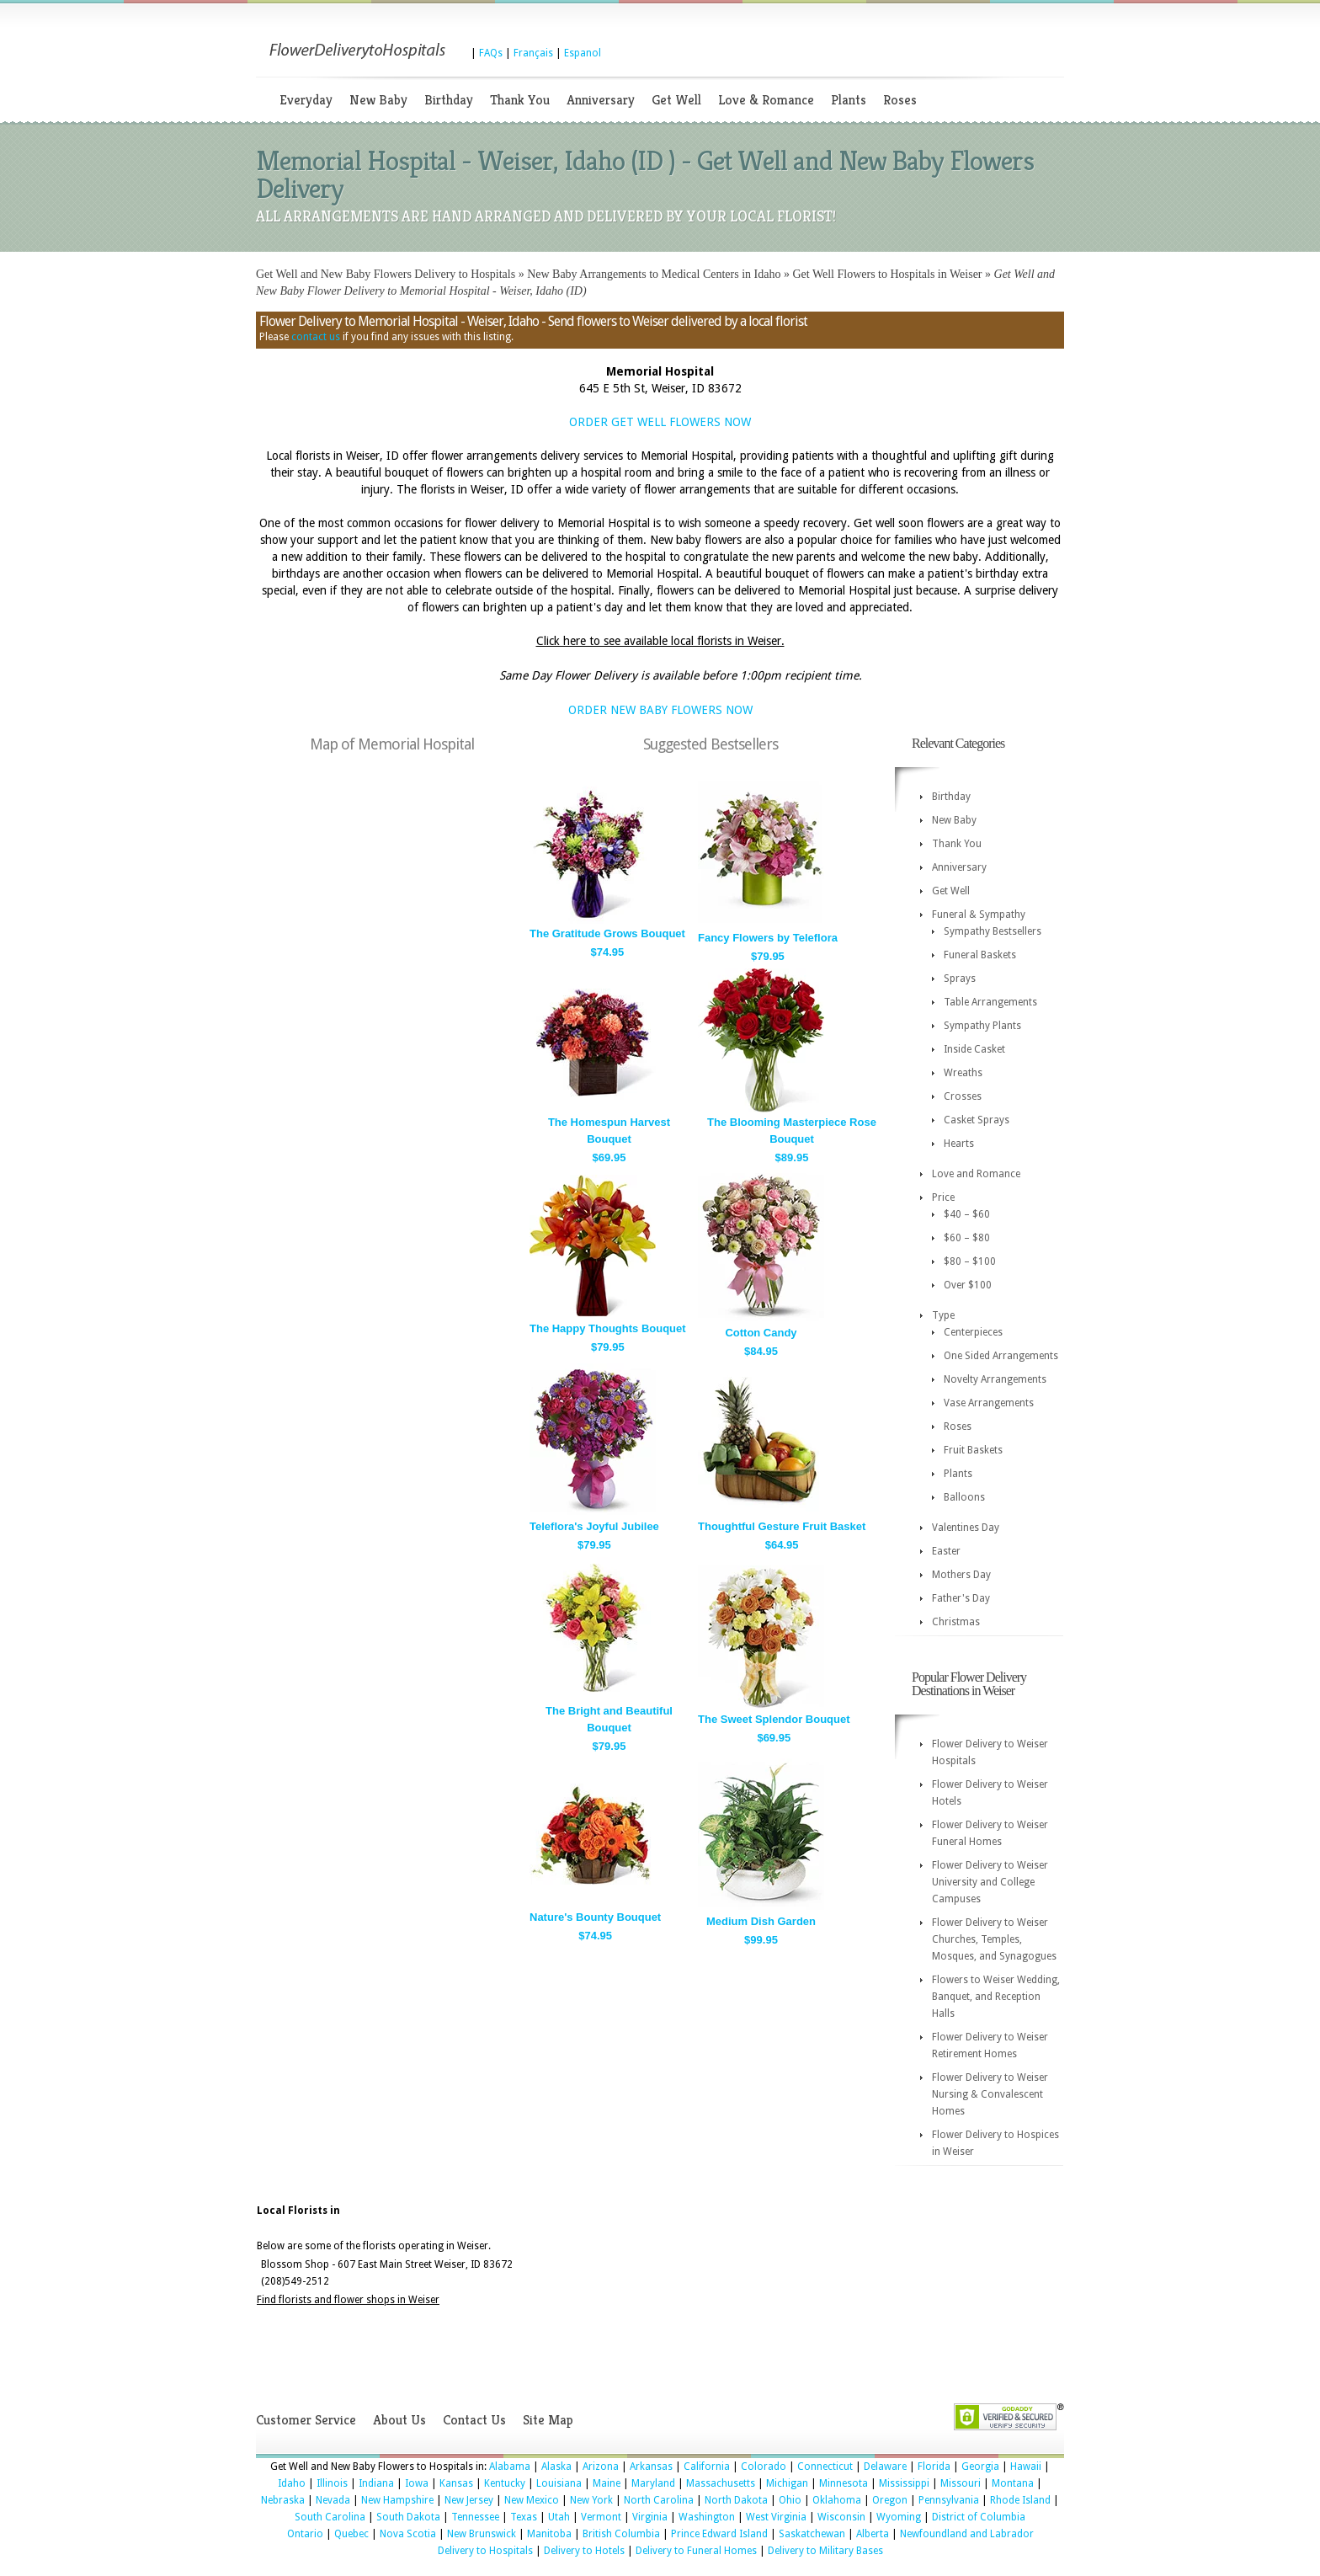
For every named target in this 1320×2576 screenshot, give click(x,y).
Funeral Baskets (980, 955)
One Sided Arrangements (1001, 1356)
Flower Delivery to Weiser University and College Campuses (990, 1882)
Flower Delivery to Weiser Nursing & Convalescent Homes (990, 2094)
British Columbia (621, 2534)
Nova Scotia (408, 2534)
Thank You (520, 100)
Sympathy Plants (982, 1026)
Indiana (376, 2483)
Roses (900, 100)
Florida (934, 2466)
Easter (946, 1551)
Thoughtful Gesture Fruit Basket (781, 1526)
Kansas (456, 2483)
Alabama (509, 2466)
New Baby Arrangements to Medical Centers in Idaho (653, 274)
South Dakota (408, 2517)
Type (943, 1315)
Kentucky (504, 2483)
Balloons (964, 1497)
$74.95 (608, 952)
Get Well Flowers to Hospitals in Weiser (887, 274)
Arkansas (651, 2466)
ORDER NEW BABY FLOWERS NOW (660, 710)
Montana (1013, 2483)
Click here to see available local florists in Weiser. (660, 641)
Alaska (556, 2466)
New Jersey (468, 2500)
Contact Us (474, 2420)
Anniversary (601, 100)
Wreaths (963, 1073)
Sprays (960, 978)
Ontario (305, 2534)
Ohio (790, 2500)
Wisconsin (841, 2517)
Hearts (959, 1143)
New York (591, 2500)
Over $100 (968, 1285)
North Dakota (736, 2500)
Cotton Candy (760, 1332)
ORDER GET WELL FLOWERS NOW (660, 422)
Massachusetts (720, 2483)
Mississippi (904, 2483)
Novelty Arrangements (995, 1379)
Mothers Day (961, 1575)
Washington (707, 2517)
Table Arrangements (990, 1002)
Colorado (763, 2466)
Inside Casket (974, 1049)
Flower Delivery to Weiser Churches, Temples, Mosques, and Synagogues (994, 1939)
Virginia (650, 2517)
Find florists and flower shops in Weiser (348, 2300)
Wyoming (898, 2517)
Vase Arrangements (989, 1403)
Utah (559, 2517)
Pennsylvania (948, 2500)
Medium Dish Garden (761, 1921)
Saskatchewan (812, 2534)
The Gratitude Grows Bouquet (607, 933)
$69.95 (609, 1157)
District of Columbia (978, 2517)
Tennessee (475, 2517)
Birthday (448, 100)
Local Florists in (298, 2210)
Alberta (872, 2534)
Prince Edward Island (719, 2534)
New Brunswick (481, 2534)
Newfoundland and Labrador (967, 2534)
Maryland (653, 2483)
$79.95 (768, 956)
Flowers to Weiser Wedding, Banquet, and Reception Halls (996, 1996)
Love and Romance (976, 1174)
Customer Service (306, 2420)
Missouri (960, 2483)
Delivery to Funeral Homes (696, 2551)
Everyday (306, 100)
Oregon (890, 2500)
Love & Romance (766, 100)
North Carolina (659, 2500)
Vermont (601, 2517)
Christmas (956, 1622)
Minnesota (843, 2483)
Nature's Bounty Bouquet (595, 1917)
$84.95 (761, 1351)
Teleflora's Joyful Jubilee (594, 1526)
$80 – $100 (970, 1261)
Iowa (416, 2483)
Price (943, 1197)
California (707, 2466)
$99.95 (761, 1939)
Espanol (582, 53)
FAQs (491, 53)
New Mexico (531, 2500)
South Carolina (330, 2517)
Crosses (963, 1096)
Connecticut (825, 2466)
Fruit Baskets (973, 1450)
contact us (315, 337)
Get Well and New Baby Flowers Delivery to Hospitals (385, 274)
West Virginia (776, 2517)
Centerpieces (973, 1332)
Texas (523, 2517)
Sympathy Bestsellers (992, 931)
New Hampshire (397, 2500)
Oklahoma (836, 2500)
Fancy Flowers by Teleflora (768, 937)
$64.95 (782, 1545)
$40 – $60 (967, 1214)
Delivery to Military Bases (825, 2551)
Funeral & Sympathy (978, 914)
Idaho (292, 2483)
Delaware (885, 2466)
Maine (606, 2483)
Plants (848, 100)
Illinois (332, 2483)
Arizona (601, 2466)
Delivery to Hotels (584, 2551)
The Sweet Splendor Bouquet (774, 1719)
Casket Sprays (976, 1120)
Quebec (351, 2534)
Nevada (333, 2500)
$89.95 (792, 1157)
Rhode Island (1020, 2500)
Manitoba (549, 2534)
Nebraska (283, 2500)
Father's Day (961, 1598)
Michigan (787, 2483)
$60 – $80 (967, 1238)
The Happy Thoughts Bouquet (608, 1328)
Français (533, 53)
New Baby (378, 100)
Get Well (676, 100)
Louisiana (559, 2483)
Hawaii (1025, 2466)
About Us (399, 2420)
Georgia (980, 2466)
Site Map (548, 2420)
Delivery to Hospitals (485, 2551)
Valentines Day (965, 1527)
